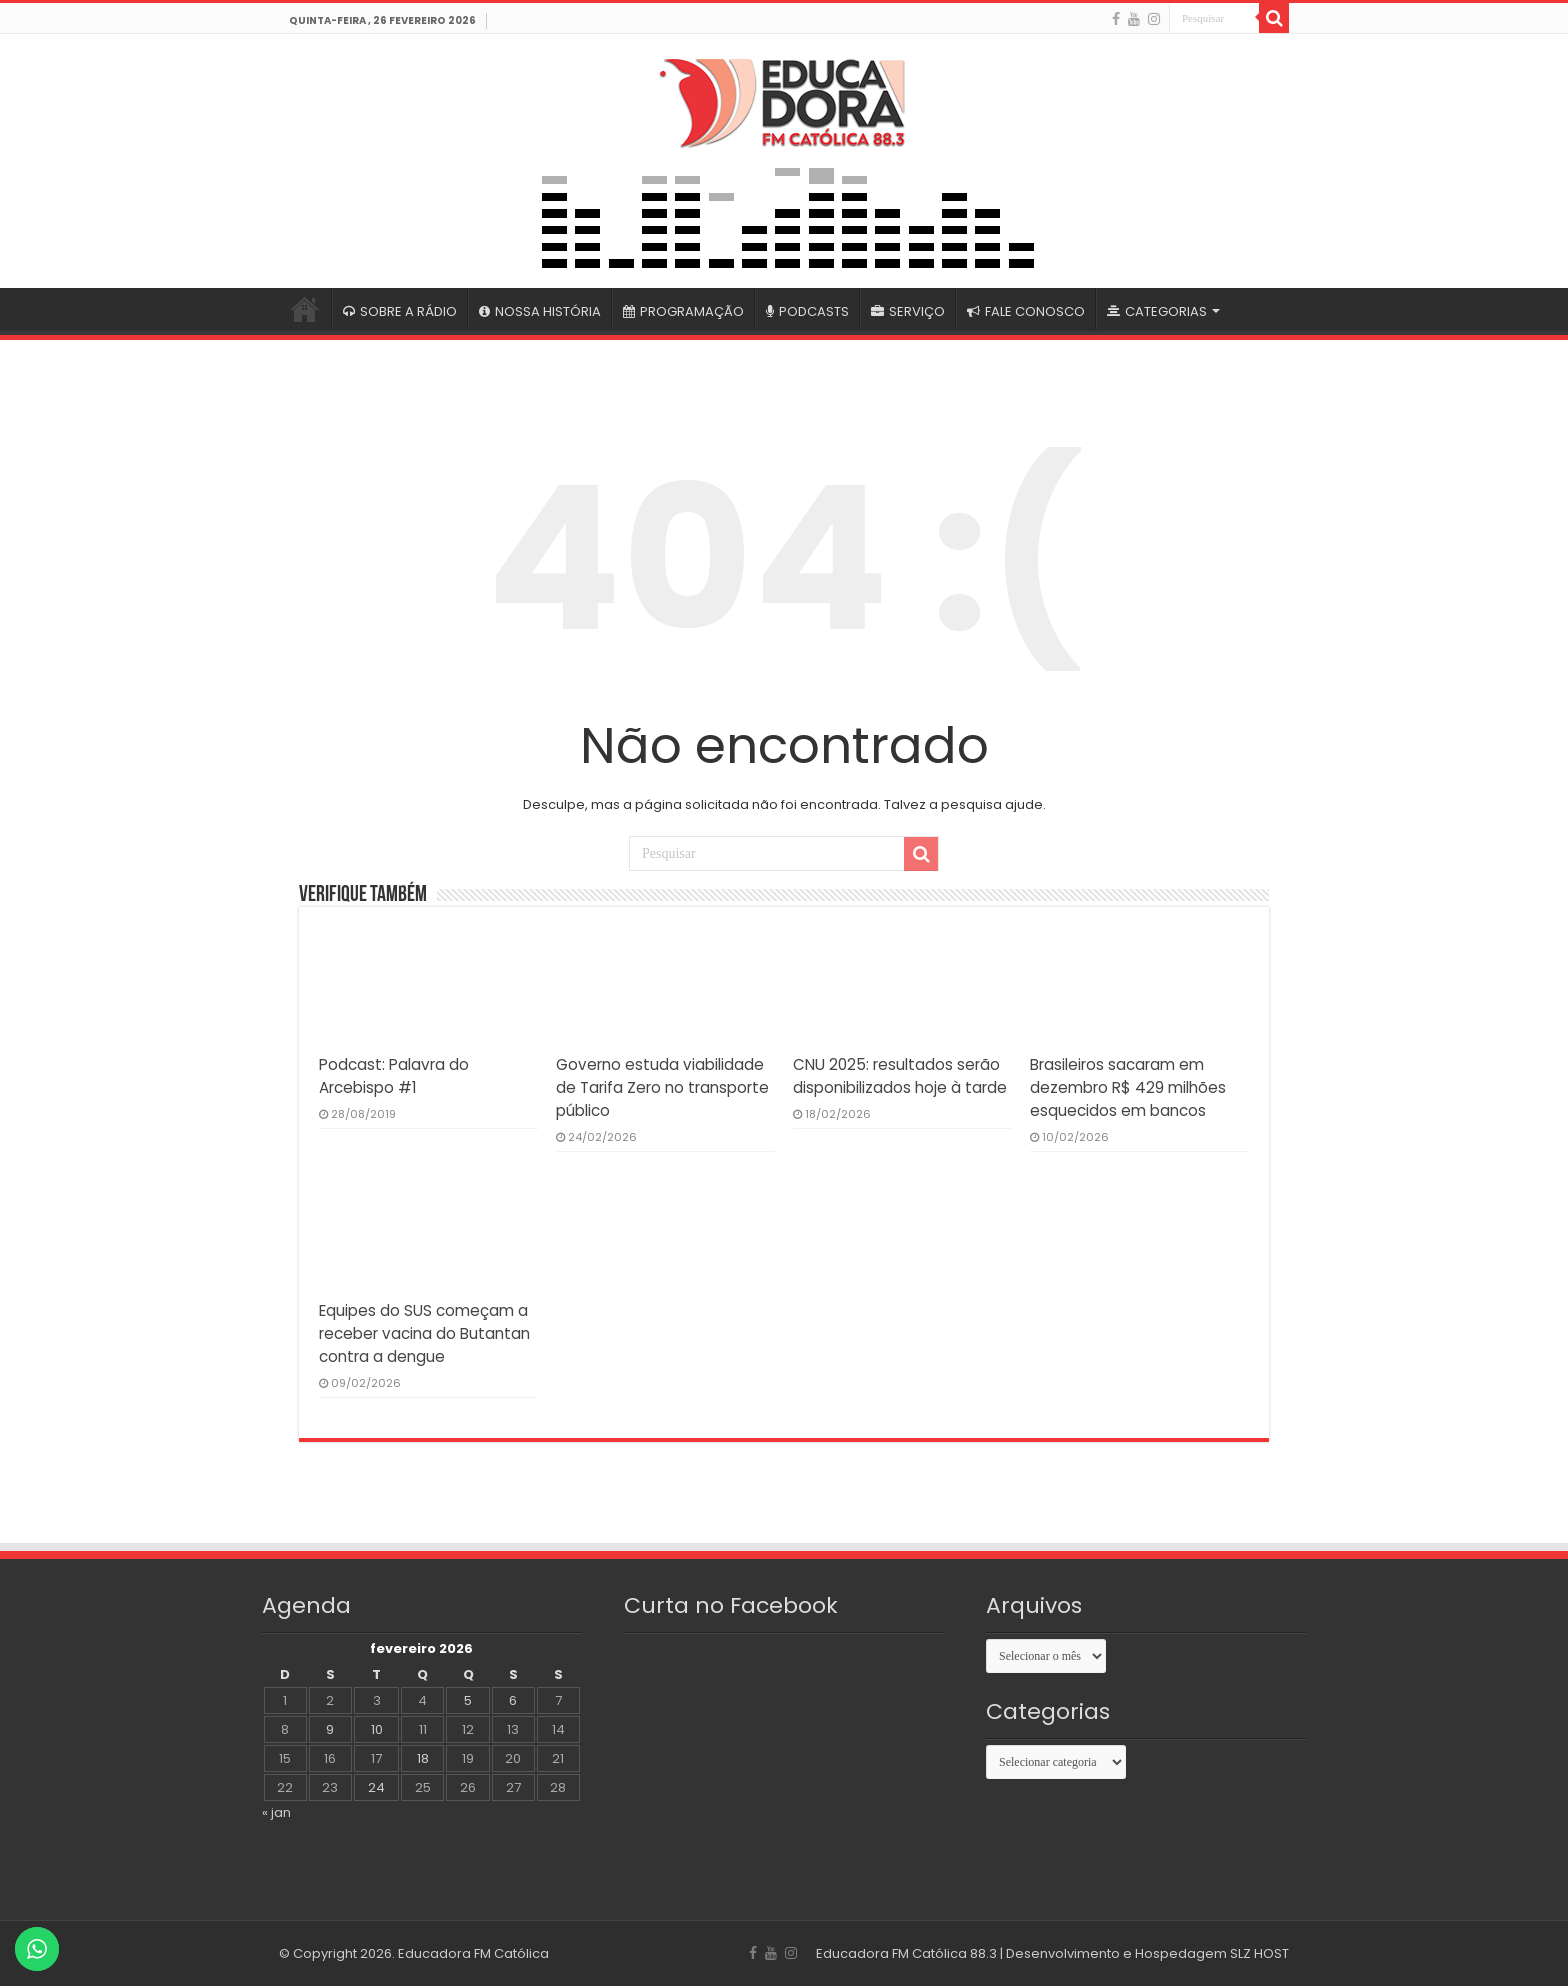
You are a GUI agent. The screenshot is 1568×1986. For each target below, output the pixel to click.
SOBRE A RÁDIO (400, 311)
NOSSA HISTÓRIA (540, 311)
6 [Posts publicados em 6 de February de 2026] (513, 1700)
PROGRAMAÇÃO (683, 311)
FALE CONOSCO (1026, 311)
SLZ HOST (1259, 1953)
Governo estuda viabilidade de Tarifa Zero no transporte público (662, 1087)
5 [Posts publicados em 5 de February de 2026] (468, 1700)
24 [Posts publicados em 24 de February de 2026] (376, 1787)
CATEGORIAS (1157, 311)
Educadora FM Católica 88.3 (906, 1953)
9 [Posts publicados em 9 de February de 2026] (330, 1729)
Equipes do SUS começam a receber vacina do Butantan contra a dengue (424, 1333)
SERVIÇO (908, 311)
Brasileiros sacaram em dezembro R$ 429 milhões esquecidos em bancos (1128, 1087)
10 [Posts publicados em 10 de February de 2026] (377, 1729)
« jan (276, 1812)
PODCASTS (807, 311)
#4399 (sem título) (305, 309)
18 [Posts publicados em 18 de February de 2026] (423, 1758)
